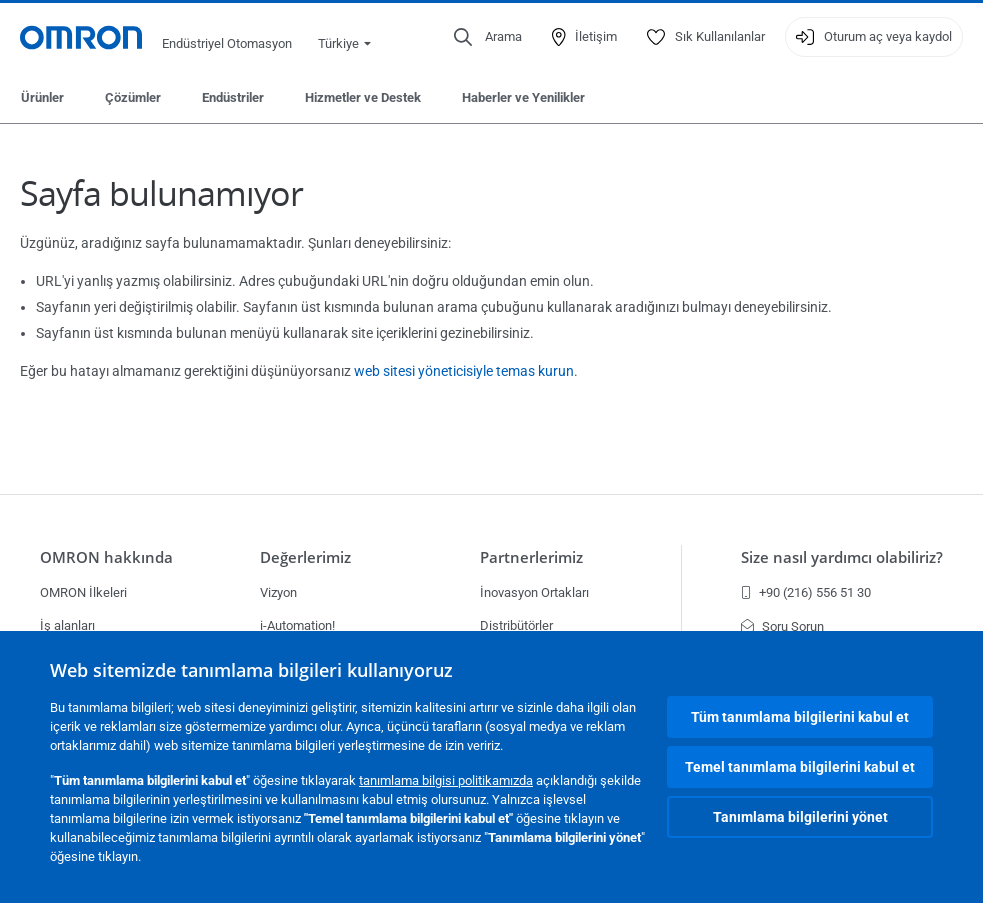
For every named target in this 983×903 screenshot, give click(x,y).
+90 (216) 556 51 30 (806, 592)
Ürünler (42, 97)
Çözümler (133, 97)
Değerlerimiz (305, 557)
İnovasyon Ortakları (534, 592)
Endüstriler (233, 97)
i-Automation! (297, 625)
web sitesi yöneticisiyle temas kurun (464, 371)
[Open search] (488, 37)
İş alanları (67, 625)
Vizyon (278, 592)
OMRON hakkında (106, 557)
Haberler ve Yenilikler (523, 97)
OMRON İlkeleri (83, 592)
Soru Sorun (782, 626)
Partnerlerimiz (531, 557)
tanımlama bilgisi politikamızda (446, 780)
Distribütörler (516, 625)
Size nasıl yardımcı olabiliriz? (842, 557)
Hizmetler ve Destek (363, 97)
